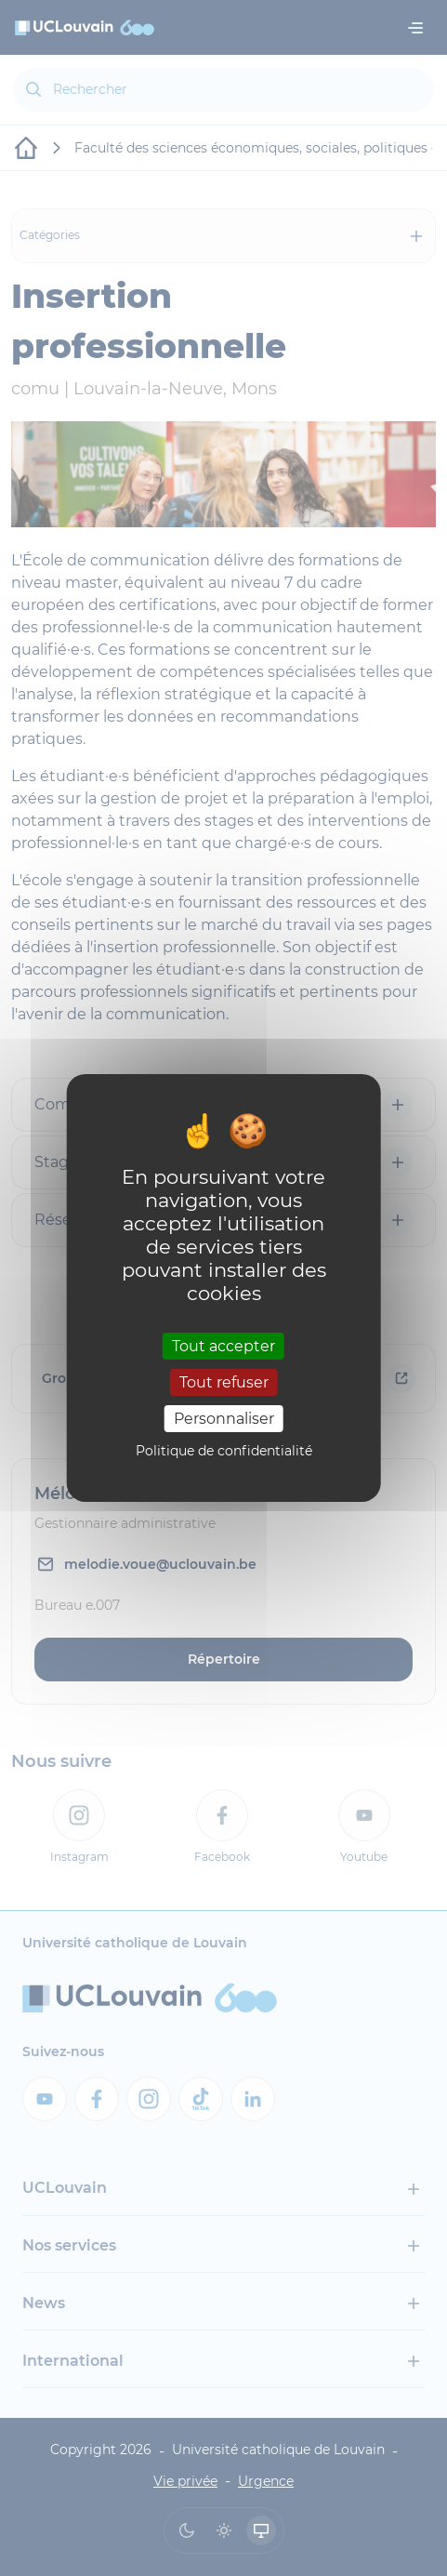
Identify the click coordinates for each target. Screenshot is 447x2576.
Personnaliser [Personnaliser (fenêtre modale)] (224, 1418)
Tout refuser (224, 1382)
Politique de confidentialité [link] (224, 1450)
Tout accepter (223, 1345)
